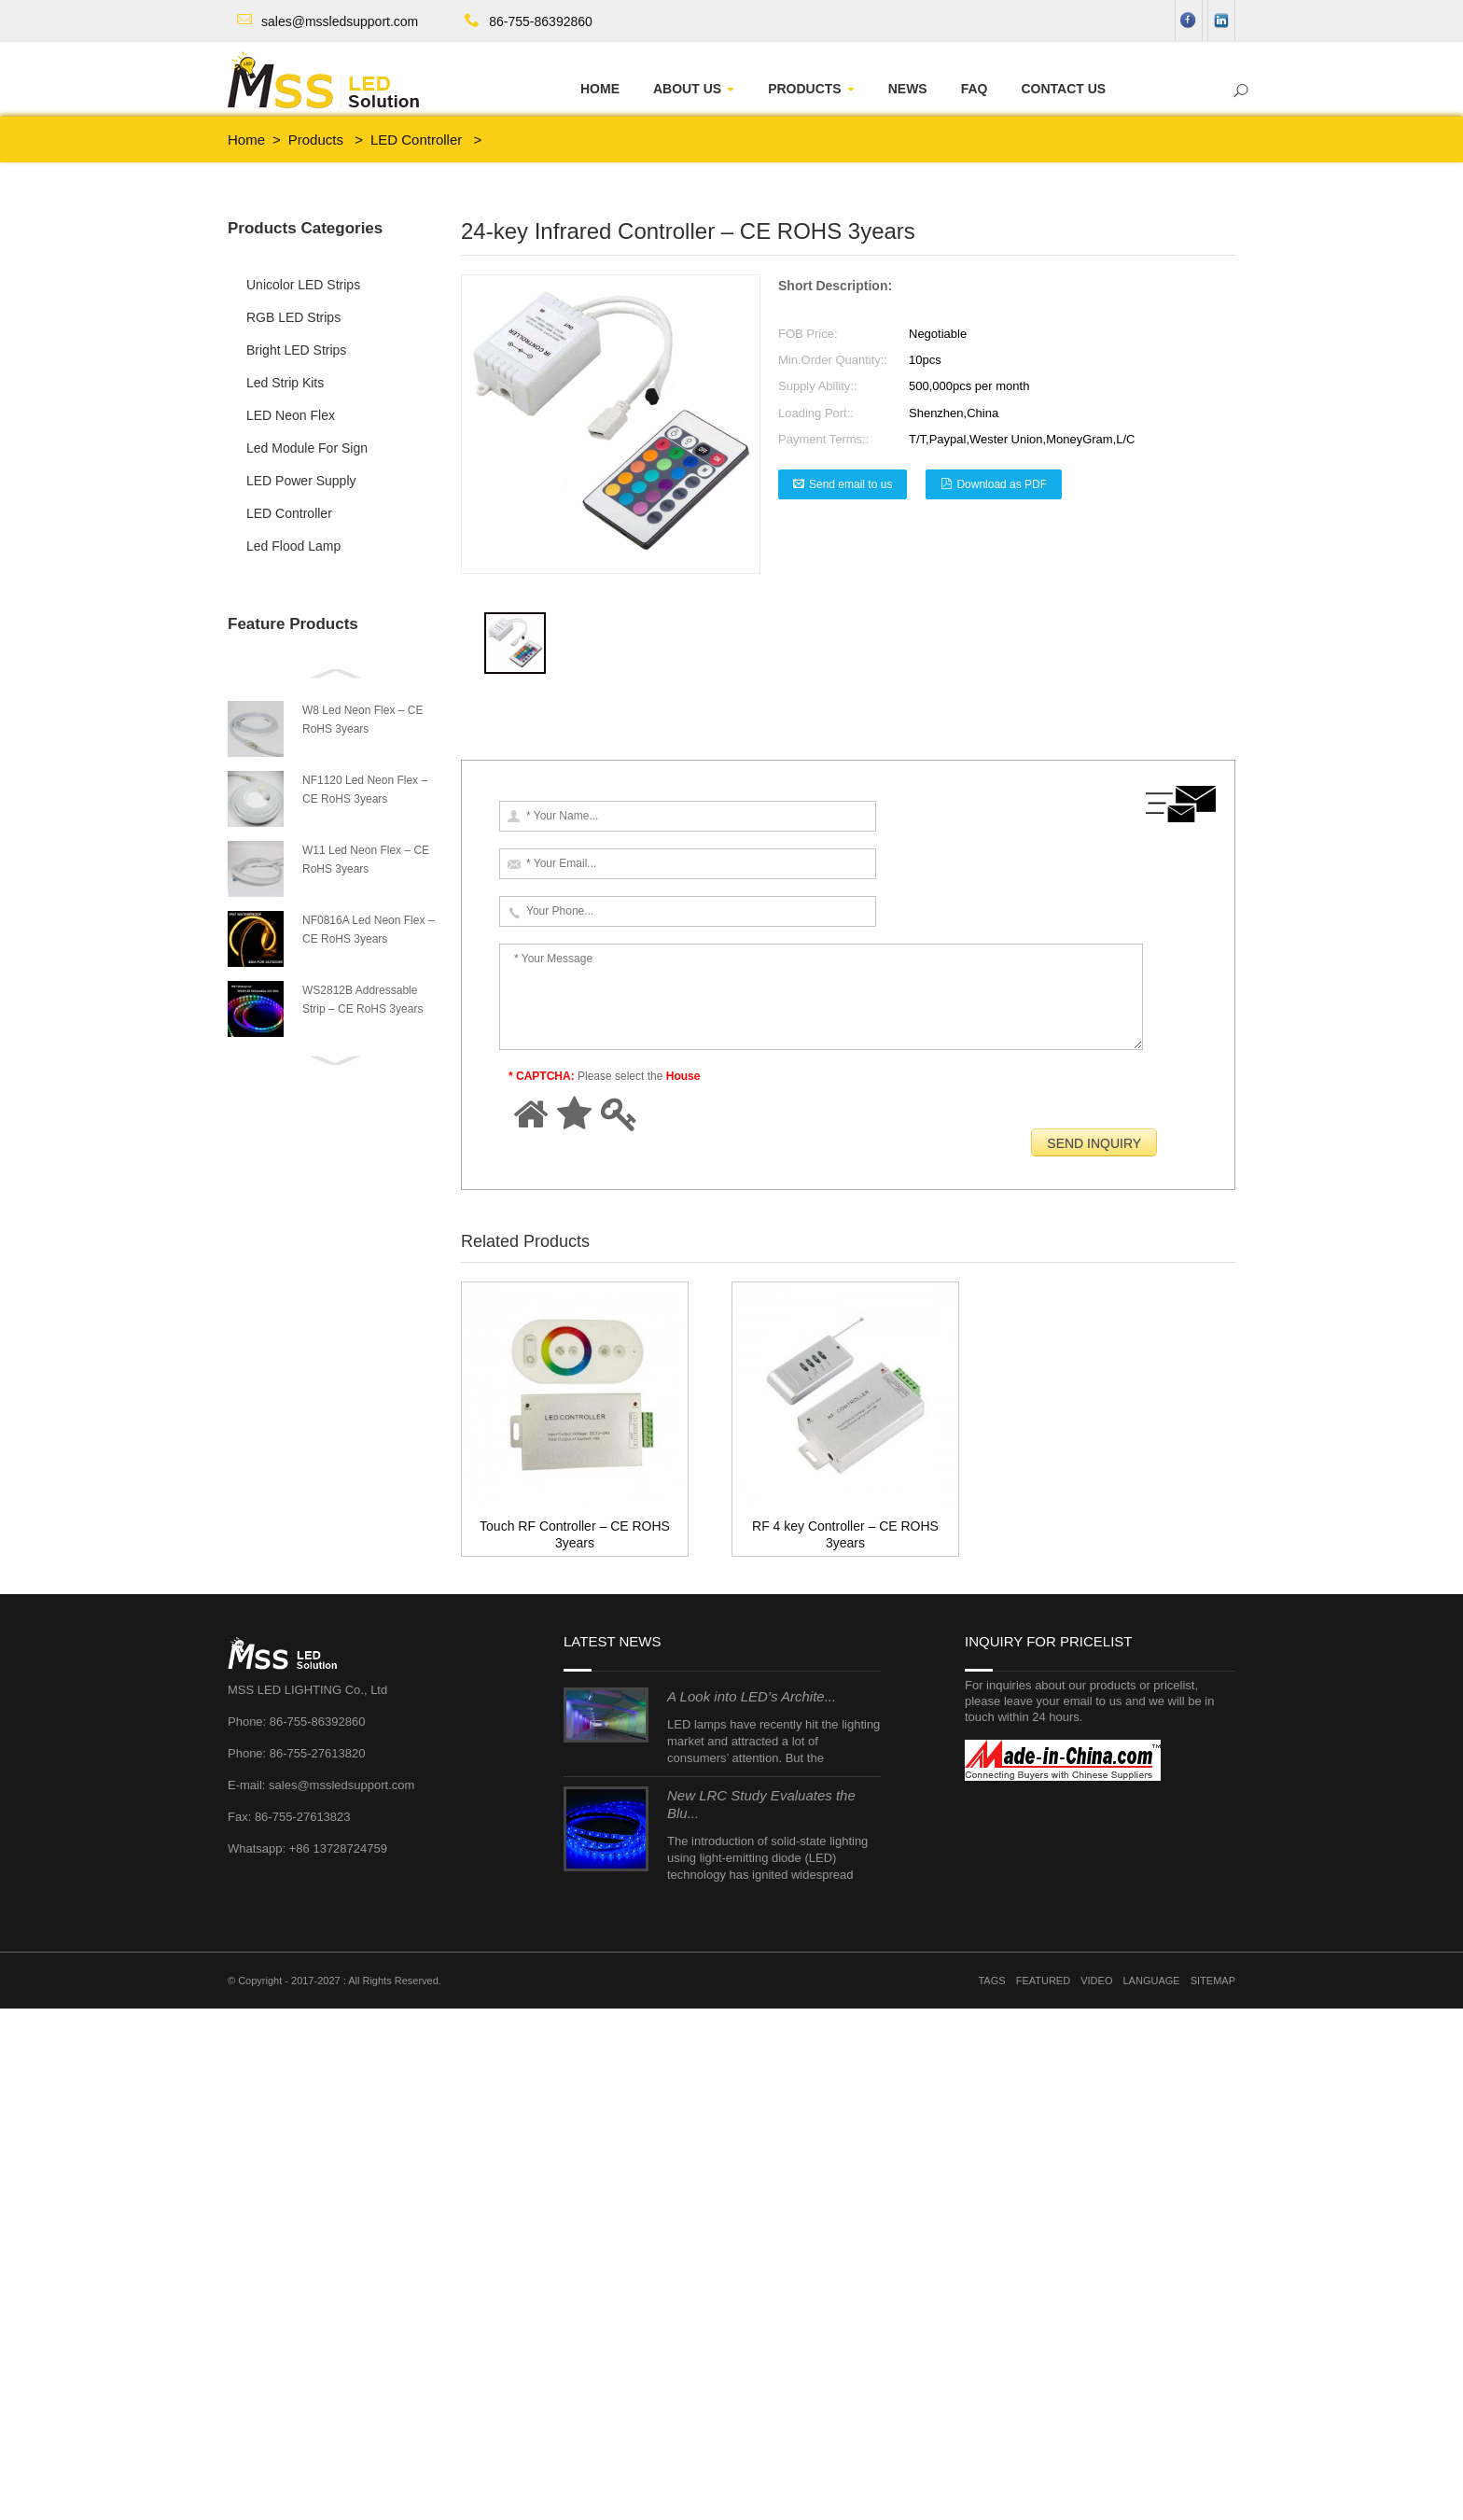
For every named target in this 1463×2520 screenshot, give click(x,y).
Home (246, 139)
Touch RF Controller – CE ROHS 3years (591, 1187)
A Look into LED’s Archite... (751, 2208)
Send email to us (850, 484)
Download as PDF (1001, 484)
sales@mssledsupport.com (339, 21)
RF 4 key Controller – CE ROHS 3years (613, 1166)
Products (315, 139)
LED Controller (416, 139)
